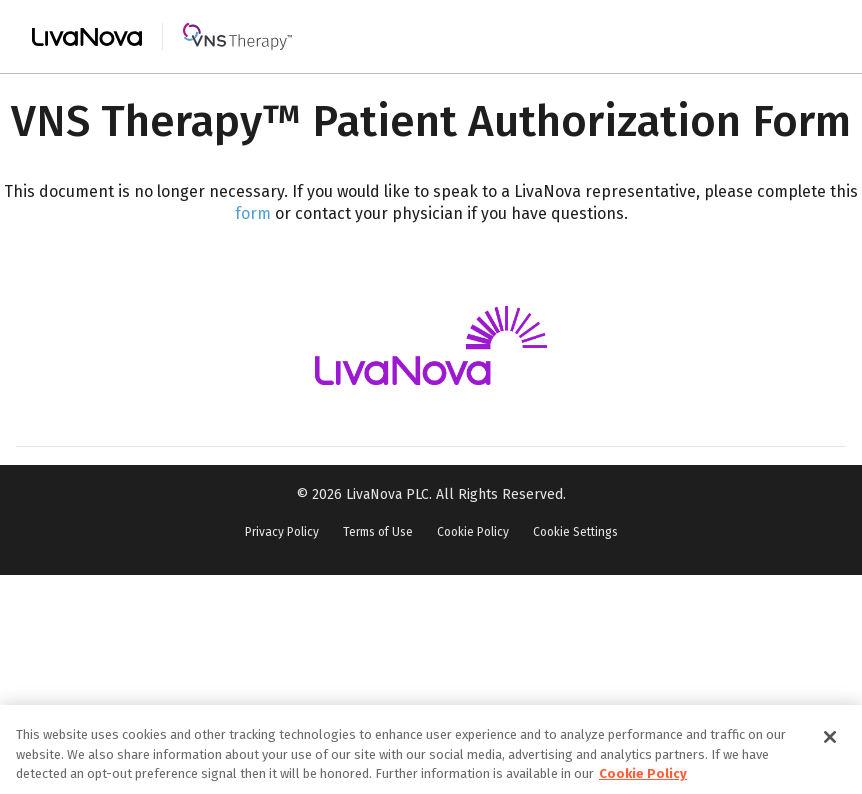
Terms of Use (378, 532)
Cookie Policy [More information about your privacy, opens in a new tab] (643, 773)
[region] (431, 749)
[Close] (830, 737)
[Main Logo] (162, 36)
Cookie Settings (575, 532)
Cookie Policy (473, 532)
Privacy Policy (282, 532)
